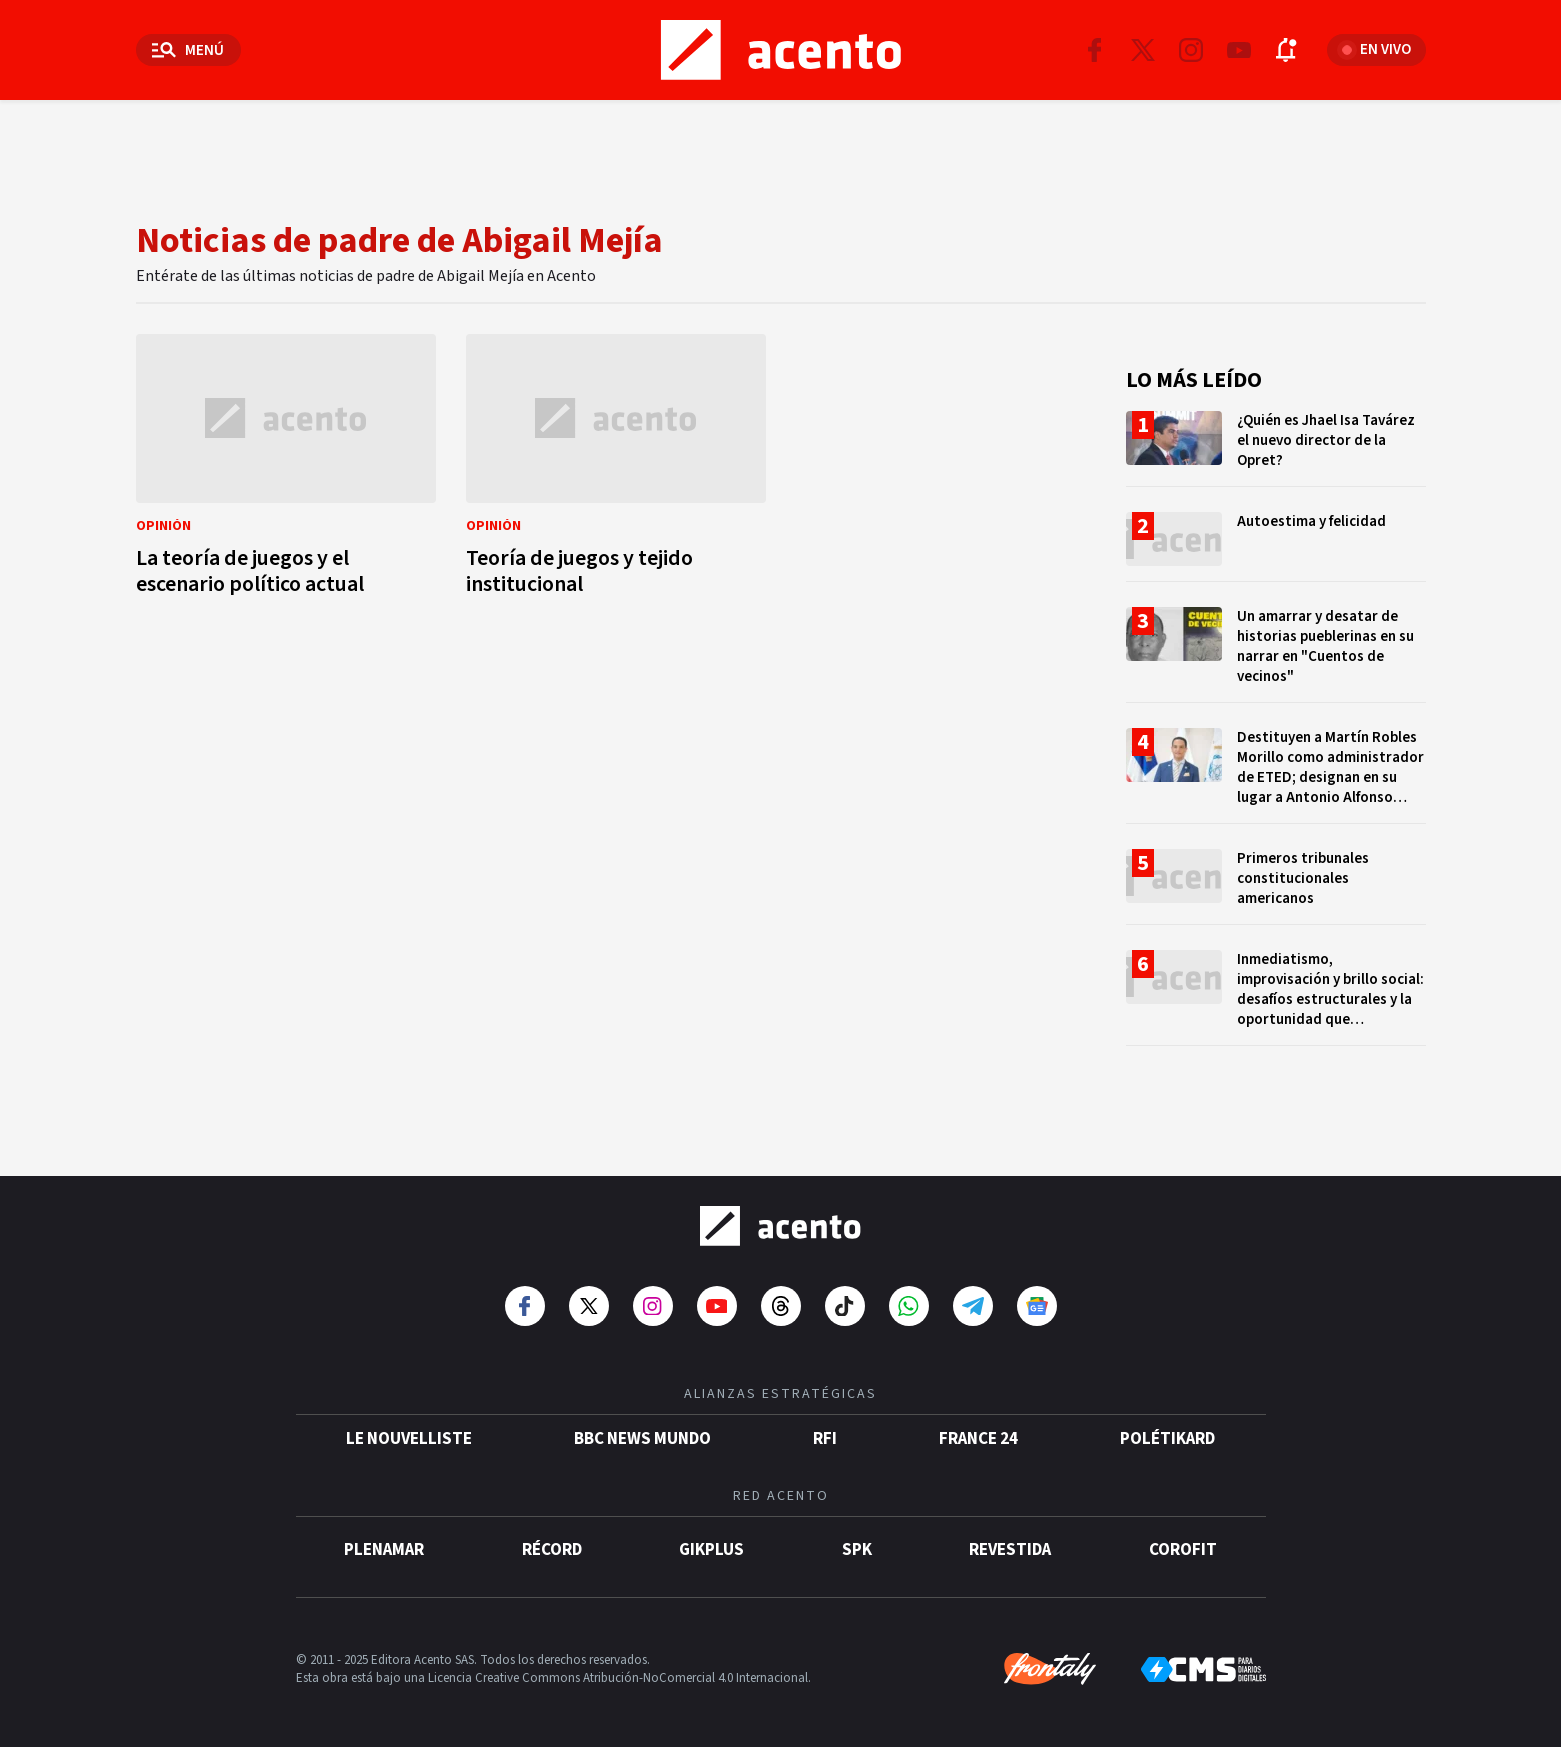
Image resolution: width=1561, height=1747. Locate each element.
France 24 (978, 1439)
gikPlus (711, 1550)
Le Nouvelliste (409, 1439)
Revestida (1010, 1550)
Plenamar (384, 1550)
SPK (857, 1550)
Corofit (1183, 1550)
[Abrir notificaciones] (1287, 50)
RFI (825, 1439)
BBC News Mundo (642, 1439)
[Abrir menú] (188, 50)
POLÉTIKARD (1167, 1439)
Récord (552, 1550)
